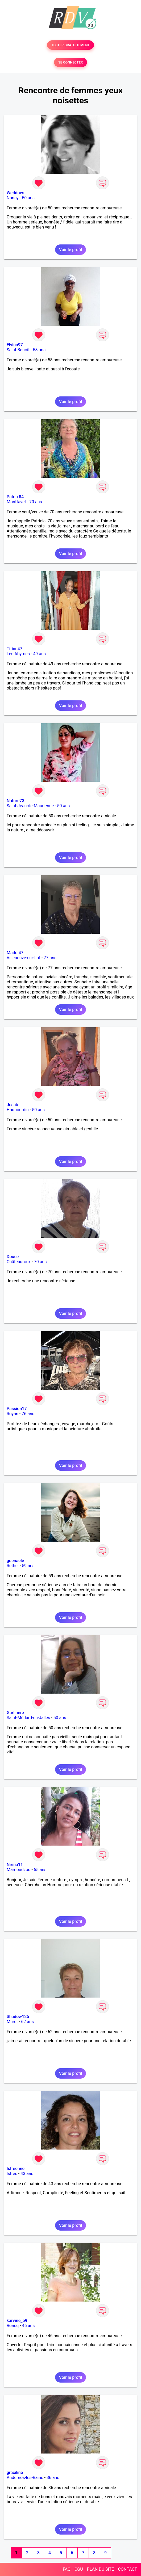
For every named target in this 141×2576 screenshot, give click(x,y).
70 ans (35, 501)
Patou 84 (15, 496)
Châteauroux (19, 1261)
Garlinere (15, 1712)
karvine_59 (17, 2320)
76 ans (28, 1413)
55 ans (40, 1869)
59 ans (28, 1565)
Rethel (13, 1565)
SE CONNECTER (70, 62)
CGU (78, 2569)
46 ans (28, 2325)
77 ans (50, 957)
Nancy (13, 197)
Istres (12, 2173)
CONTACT (127, 2569)
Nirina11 (15, 1864)
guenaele (15, 1560)
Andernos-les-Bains (25, 2477)
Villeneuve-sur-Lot (23, 957)
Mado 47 (15, 952)
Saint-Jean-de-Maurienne (30, 805)
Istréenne (15, 2168)
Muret (12, 2021)
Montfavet (16, 501)
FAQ (66, 2569)
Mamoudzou (18, 1869)
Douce (13, 1256)
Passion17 (17, 1408)
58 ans (39, 349)
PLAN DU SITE (100, 2569)
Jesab (12, 1104)
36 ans (53, 2477)
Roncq (13, 2325)
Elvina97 (15, 344)
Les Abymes (18, 653)
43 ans (26, 2173)
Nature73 (15, 800)
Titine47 (14, 648)
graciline (15, 2472)
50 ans (28, 197)
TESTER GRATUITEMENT (70, 45)
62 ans (27, 2021)
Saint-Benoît (18, 349)
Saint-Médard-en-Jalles (28, 1717)
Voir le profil (70, 249)
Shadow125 (18, 2016)
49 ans (39, 653)
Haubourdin (18, 1109)
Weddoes (15, 192)
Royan (12, 1413)
